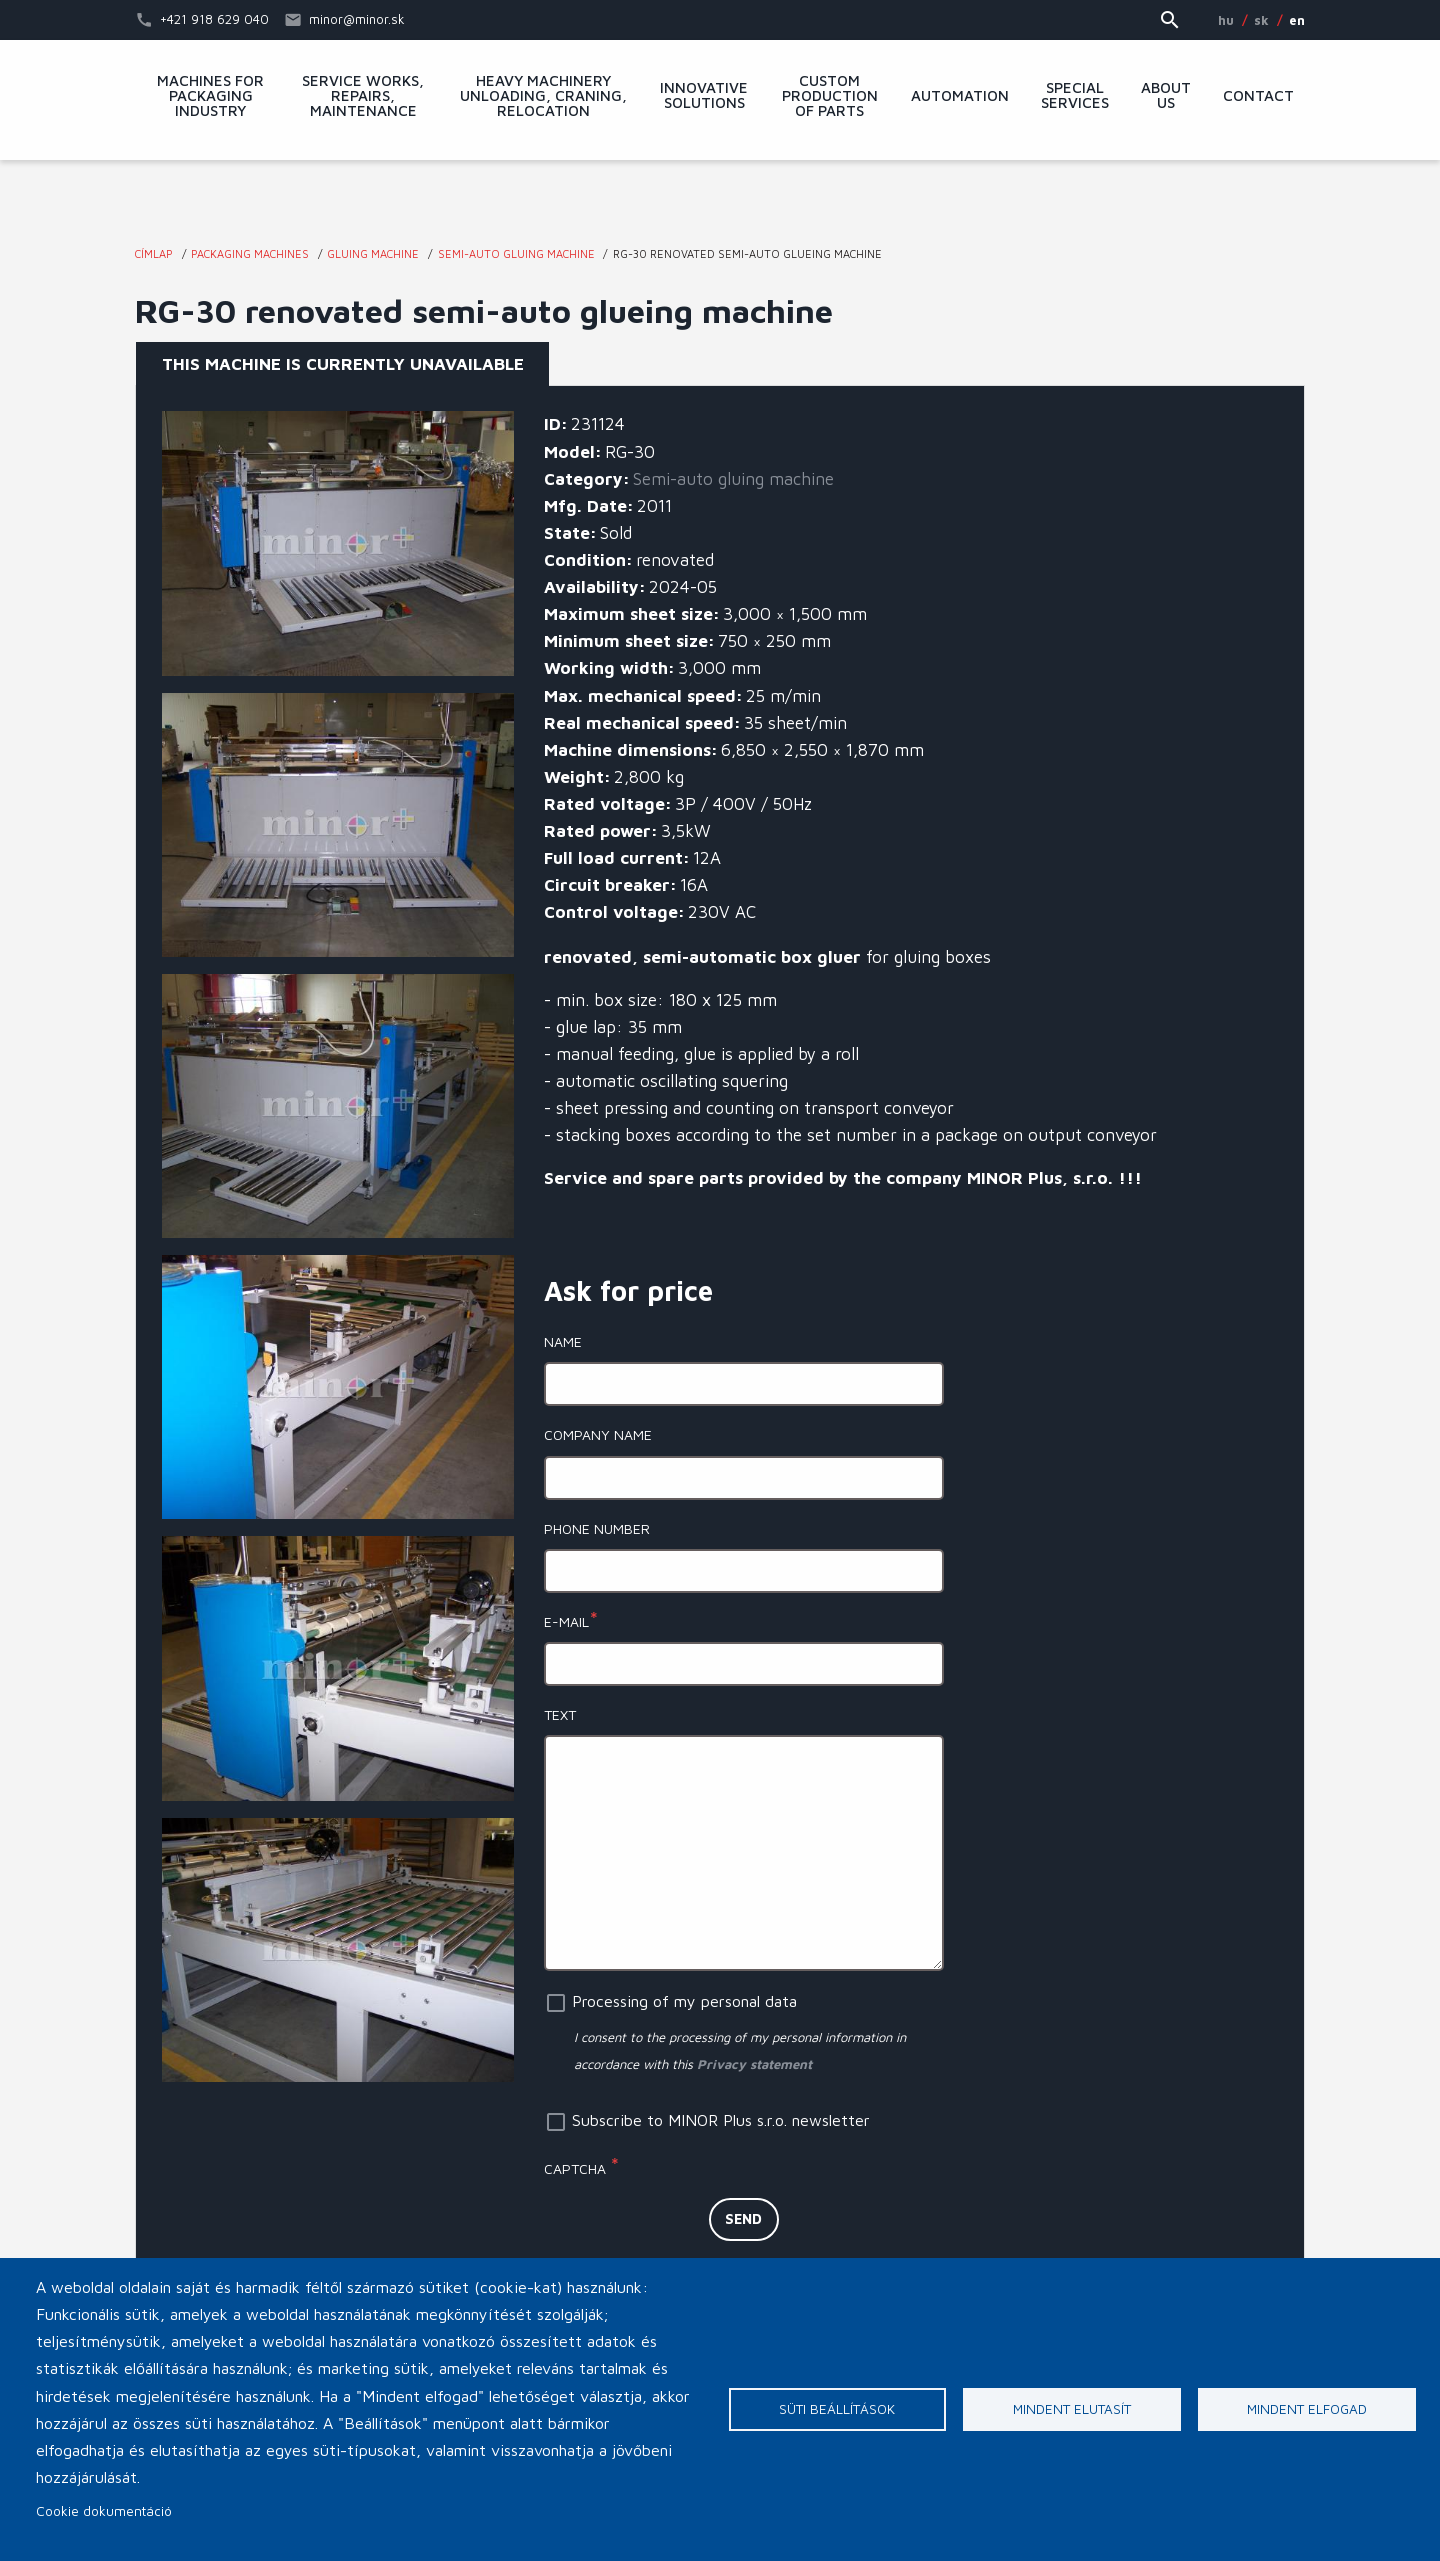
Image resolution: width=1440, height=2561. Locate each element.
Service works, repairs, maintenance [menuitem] (363, 96)
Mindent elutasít (1072, 2409)
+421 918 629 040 (214, 19)
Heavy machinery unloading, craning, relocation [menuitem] (543, 96)
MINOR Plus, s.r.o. (720, 205)
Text (560, 1714)
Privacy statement (754, 2064)
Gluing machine (373, 253)
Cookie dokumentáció (104, 2511)
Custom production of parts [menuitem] (830, 96)
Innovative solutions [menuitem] (704, 95)
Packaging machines (250, 253)
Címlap (154, 253)
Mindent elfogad (1307, 2409)
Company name (598, 1434)
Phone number (597, 1528)
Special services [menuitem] (1075, 95)
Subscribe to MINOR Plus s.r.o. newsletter (721, 2120)
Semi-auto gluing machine (516, 253)
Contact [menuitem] (1258, 96)
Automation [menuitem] (960, 96)
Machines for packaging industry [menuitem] (210, 96)
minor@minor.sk (357, 19)
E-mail (566, 1621)
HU (1226, 20)
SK (1261, 20)
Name (563, 1341)
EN (1297, 20)
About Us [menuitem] (1166, 95)
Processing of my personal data (684, 2001)
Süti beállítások (837, 2409)
